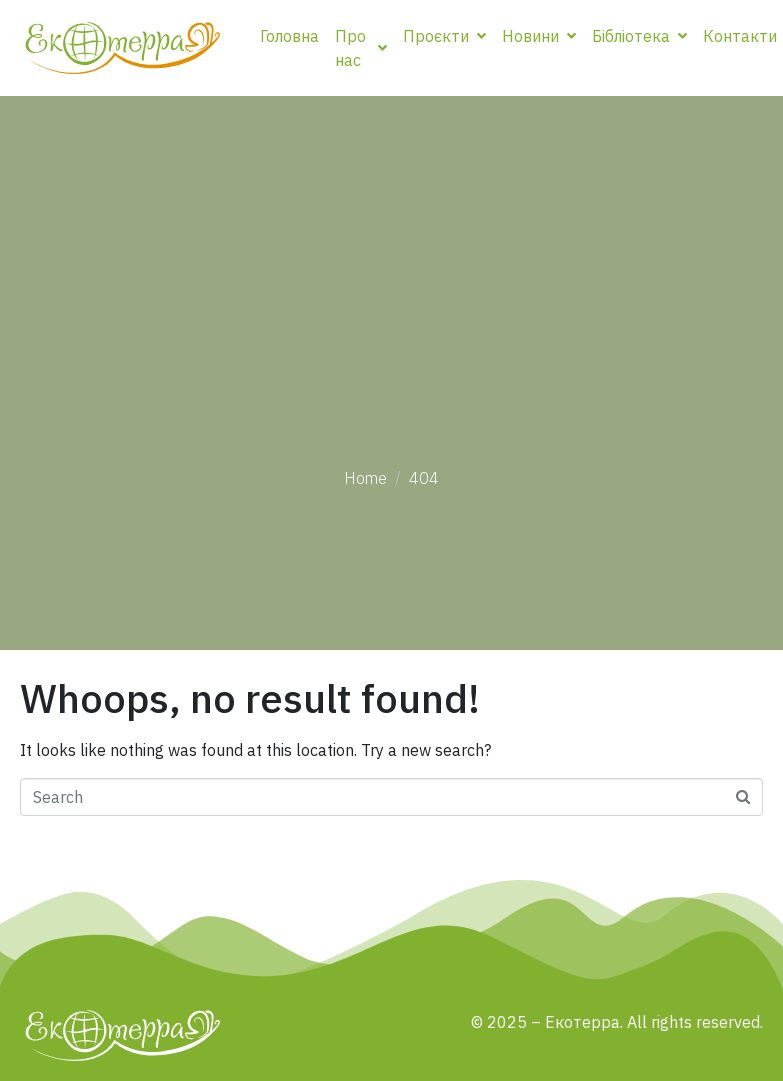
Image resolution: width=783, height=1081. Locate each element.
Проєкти (444, 36)
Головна (289, 36)
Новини (539, 36)
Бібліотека (639, 36)
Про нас (361, 48)
